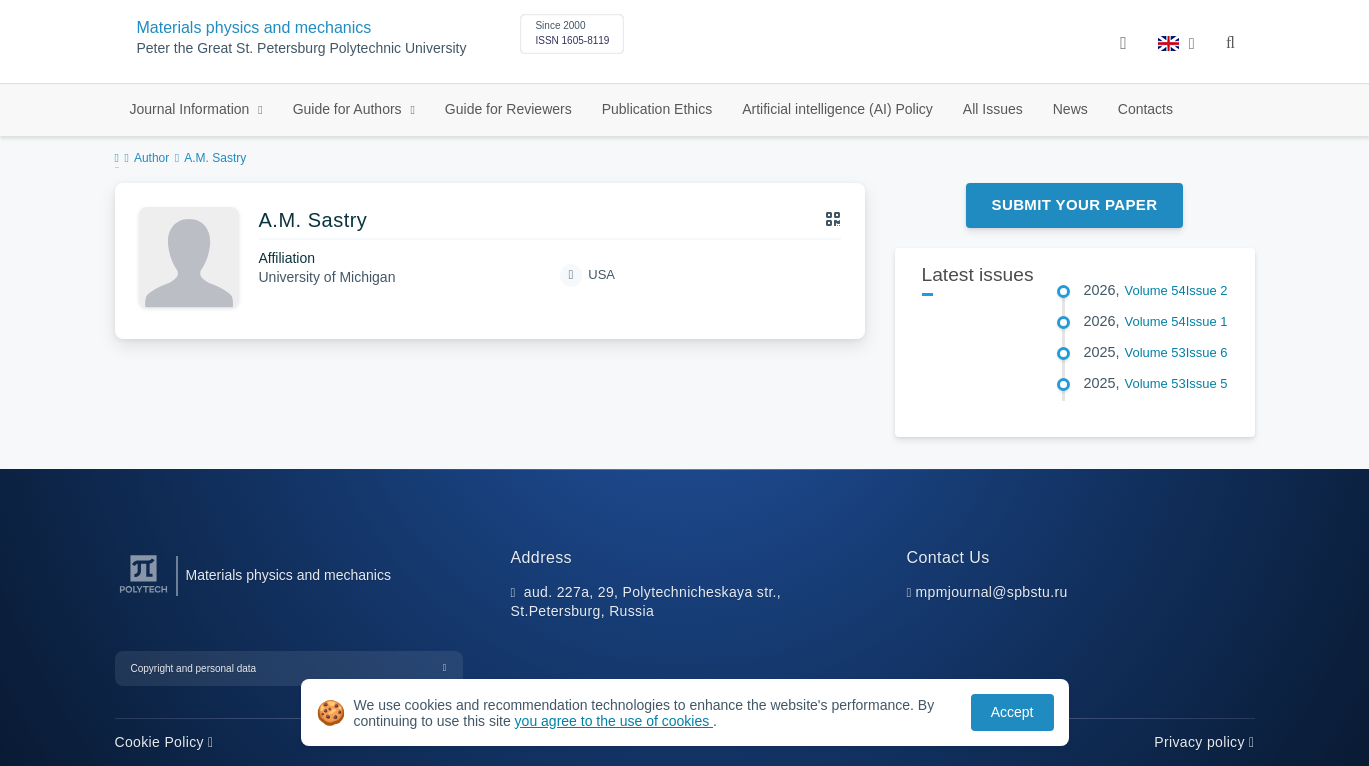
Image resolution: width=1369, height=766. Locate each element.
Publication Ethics (657, 109)
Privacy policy (1204, 742)
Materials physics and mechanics (254, 27)
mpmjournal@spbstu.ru (992, 592)
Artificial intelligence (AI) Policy (837, 109)
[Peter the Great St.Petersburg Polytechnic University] (143, 593)
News (1070, 109)
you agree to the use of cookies (614, 721)
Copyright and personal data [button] (194, 668)
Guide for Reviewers (508, 109)
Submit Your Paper (1075, 204)
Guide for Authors (349, 109)
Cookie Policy (164, 742)
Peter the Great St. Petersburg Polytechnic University (302, 48)
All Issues (993, 109)
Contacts (1145, 109)
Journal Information (192, 109)
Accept (1012, 712)
